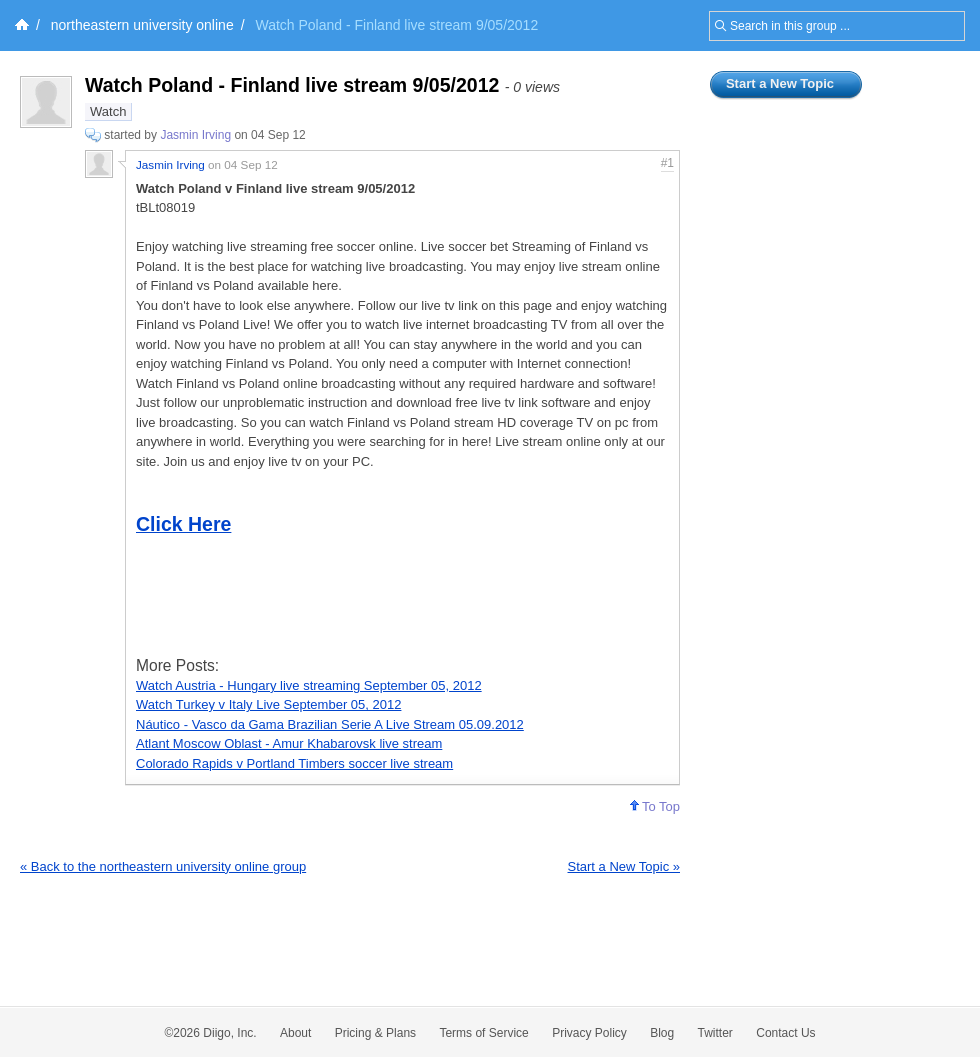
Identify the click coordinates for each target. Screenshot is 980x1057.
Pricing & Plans (375, 1033)
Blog (662, 1033)
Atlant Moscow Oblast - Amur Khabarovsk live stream (289, 743)
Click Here (183, 524)
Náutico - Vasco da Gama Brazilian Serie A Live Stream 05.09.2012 (330, 724)
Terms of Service (483, 1033)
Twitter (715, 1033)
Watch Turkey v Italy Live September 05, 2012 (268, 704)
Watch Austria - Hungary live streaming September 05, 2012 (309, 685)
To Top (655, 806)
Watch (108, 111)
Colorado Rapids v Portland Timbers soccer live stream (294, 763)
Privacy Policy (589, 1033)
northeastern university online (142, 25)
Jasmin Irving (195, 135)
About (295, 1033)
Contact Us (785, 1033)
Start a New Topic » (624, 866)
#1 (667, 163)
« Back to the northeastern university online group (163, 866)
